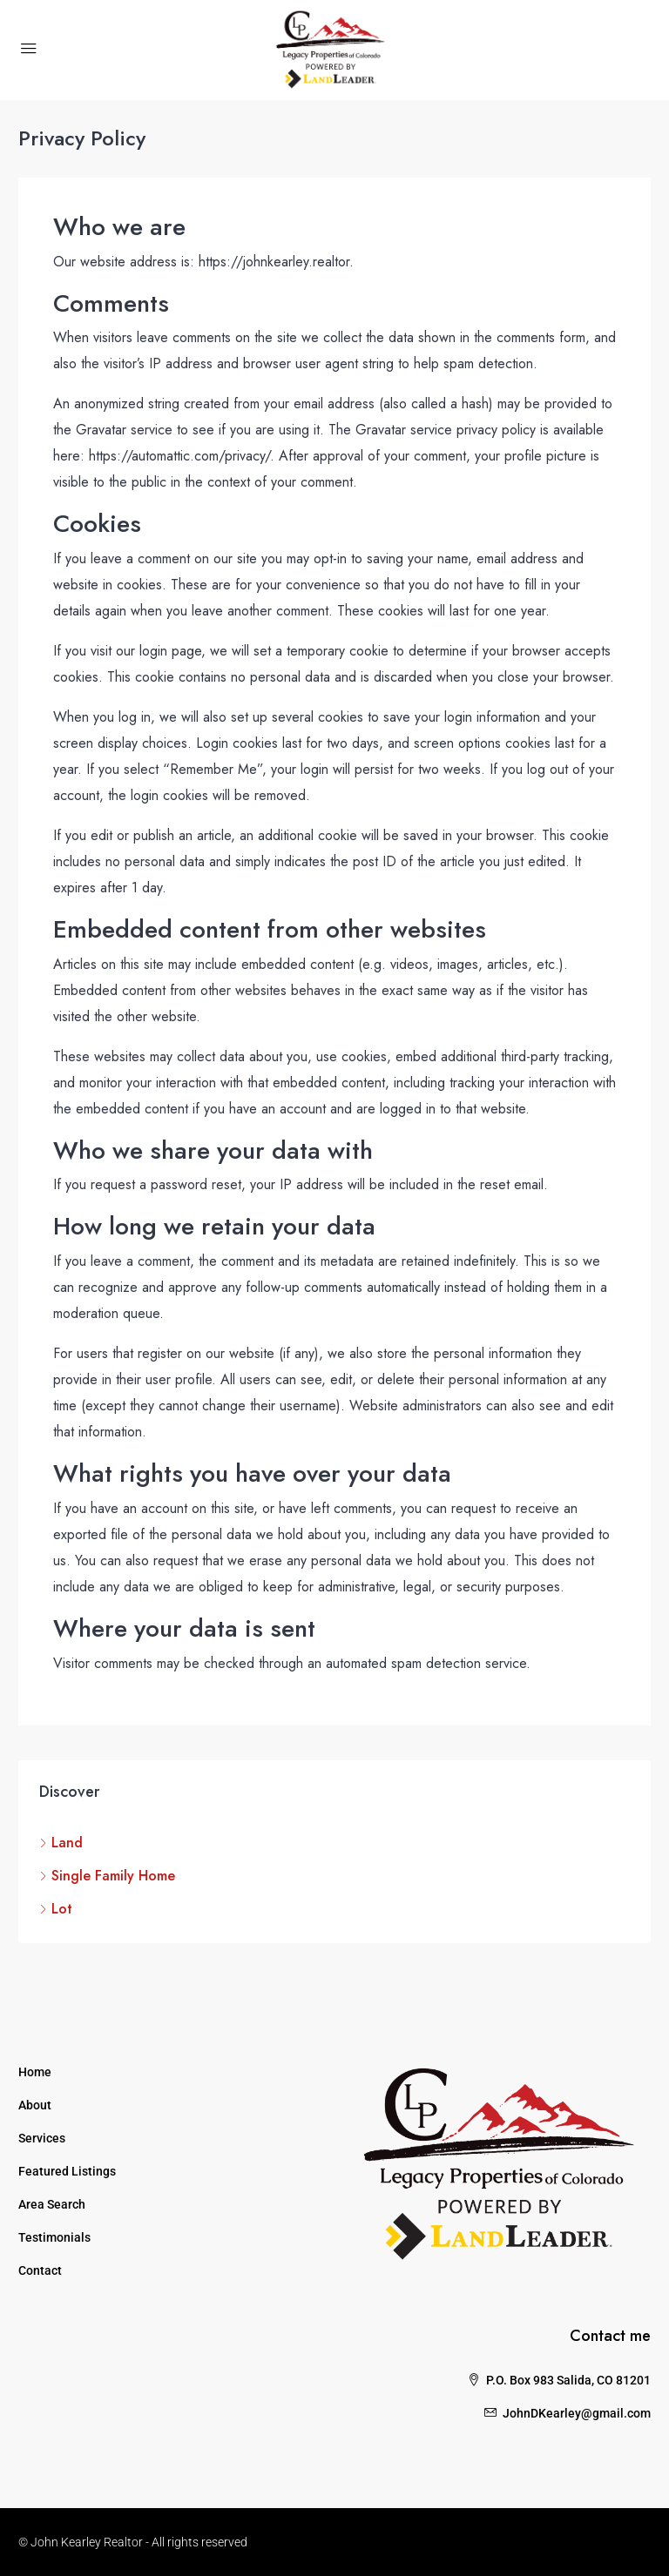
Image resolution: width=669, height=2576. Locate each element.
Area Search (51, 2204)
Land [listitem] (61, 1843)
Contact (40, 2270)
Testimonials (54, 2237)
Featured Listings (67, 2171)
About (34, 2105)
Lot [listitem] (55, 1909)
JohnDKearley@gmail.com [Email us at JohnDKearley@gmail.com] (577, 2413)
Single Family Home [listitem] (107, 1876)
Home (34, 2072)
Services (41, 2138)
